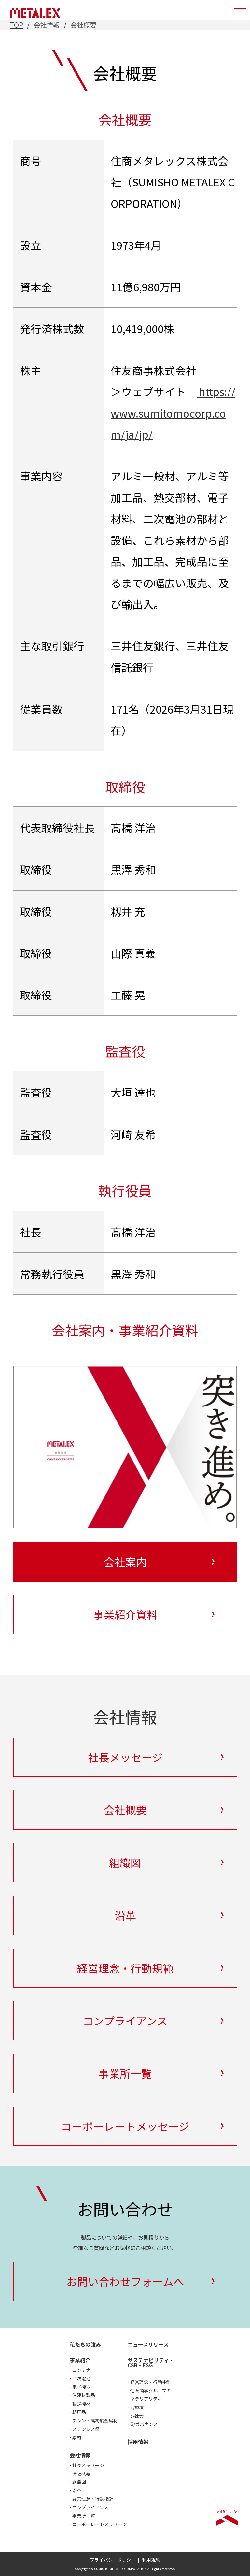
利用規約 (151, 2559)
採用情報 (138, 2442)
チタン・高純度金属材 (95, 2420)
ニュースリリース (148, 2344)
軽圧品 (79, 2412)
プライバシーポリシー (112, 2559)
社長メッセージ (88, 2465)
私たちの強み (85, 2344)
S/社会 (137, 2415)
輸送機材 (81, 2403)
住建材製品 (83, 2395)
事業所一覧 (83, 2515)
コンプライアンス (90, 2507)
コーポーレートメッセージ (99, 2524)
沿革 (76, 2490)
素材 (76, 2437)
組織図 (79, 2482)
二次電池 (81, 2378)
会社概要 (81, 2473)
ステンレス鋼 (86, 2429)
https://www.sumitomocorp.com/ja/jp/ (173, 413)
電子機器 (81, 2386)
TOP (16, 25)
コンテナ (81, 2370)
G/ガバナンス (144, 2424)
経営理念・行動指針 (92, 2498)
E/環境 (137, 2407)
